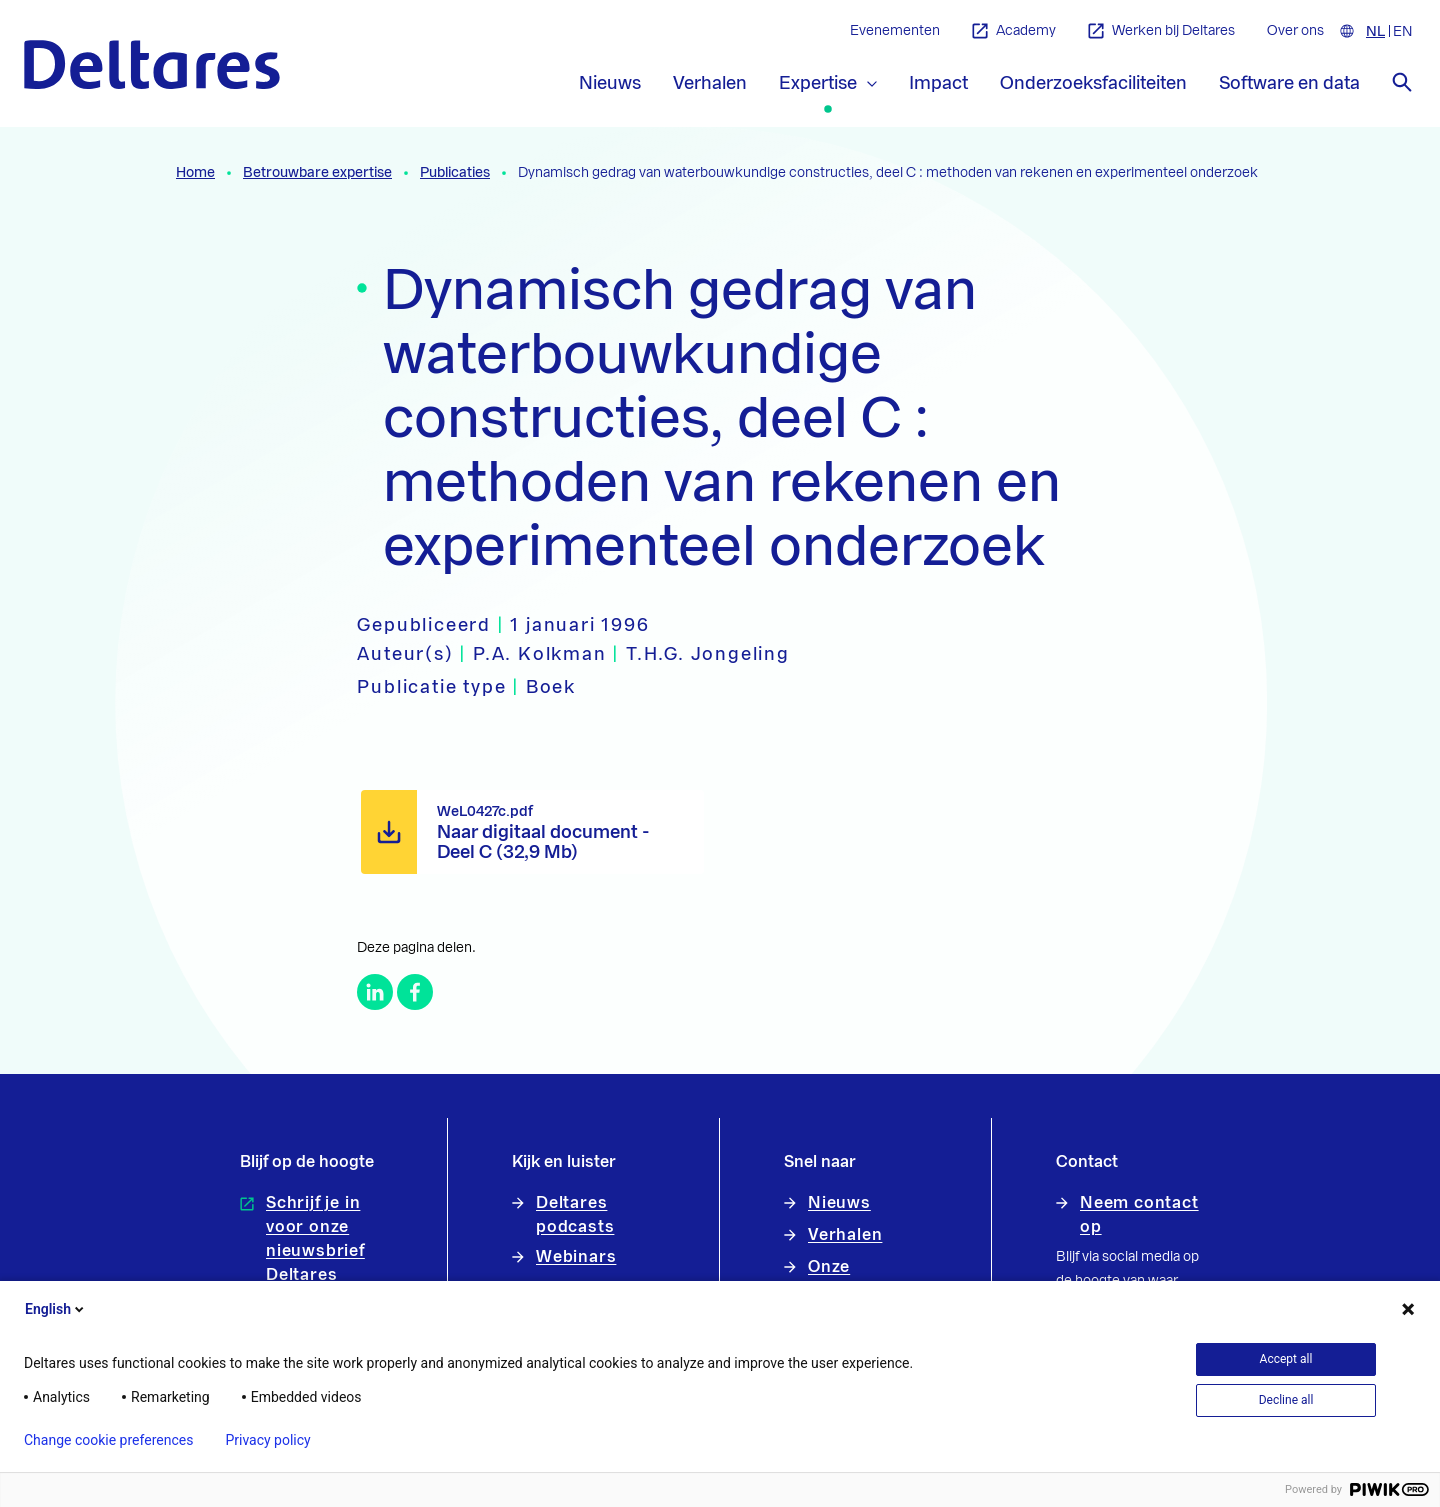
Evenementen (895, 31)
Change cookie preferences (108, 1440)
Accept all (1286, 1359)
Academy (1014, 31)
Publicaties (455, 173)
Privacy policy (267, 1440)
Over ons (1295, 31)
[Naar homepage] (152, 64)
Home (195, 173)
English (56, 1309)
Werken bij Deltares (1161, 31)
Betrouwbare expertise (317, 173)
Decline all (1286, 1400)
